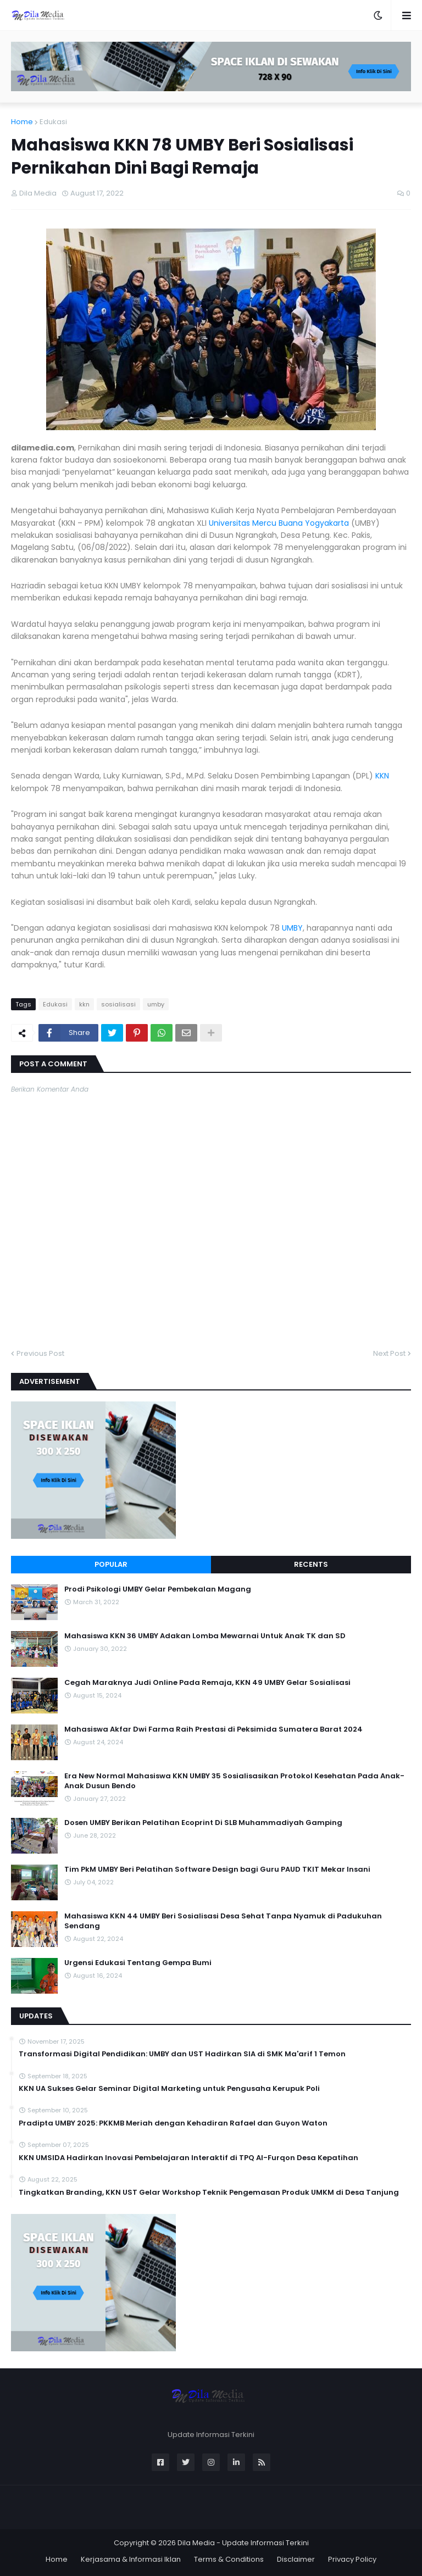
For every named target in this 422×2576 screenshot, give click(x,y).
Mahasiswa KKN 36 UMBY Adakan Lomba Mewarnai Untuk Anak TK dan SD (205, 1636)
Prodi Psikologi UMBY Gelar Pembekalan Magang (157, 1589)
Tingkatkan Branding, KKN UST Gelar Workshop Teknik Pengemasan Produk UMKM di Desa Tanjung (209, 2192)
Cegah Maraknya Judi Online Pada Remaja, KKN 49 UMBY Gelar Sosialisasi (207, 1683)
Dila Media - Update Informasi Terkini (243, 2543)
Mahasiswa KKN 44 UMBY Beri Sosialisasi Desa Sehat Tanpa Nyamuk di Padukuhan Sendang (223, 1921)
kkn (84, 1004)
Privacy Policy (352, 2559)
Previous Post (40, 1353)
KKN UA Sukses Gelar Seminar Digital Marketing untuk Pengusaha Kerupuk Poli (169, 2089)
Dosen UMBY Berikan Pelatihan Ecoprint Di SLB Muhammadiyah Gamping (203, 1823)
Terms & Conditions (229, 2559)
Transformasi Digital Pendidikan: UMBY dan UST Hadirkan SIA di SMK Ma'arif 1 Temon (182, 2054)
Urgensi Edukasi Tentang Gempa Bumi (138, 1963)
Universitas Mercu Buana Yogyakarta (279, 523)
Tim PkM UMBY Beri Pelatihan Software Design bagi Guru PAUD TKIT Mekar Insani (217, 1869)
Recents (311, 1564)
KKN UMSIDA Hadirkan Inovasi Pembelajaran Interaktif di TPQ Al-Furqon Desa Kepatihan (188, 2158)
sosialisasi (118, 1004)
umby (155, 1004)
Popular (111, 1564)
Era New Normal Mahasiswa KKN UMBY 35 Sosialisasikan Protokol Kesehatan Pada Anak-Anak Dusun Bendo (234, 1781)
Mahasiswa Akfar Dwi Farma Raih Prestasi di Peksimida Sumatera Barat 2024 (213, 1729)
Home (22, 121)
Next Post (389, 1353)
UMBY (292, 927)
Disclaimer (296, 2559)
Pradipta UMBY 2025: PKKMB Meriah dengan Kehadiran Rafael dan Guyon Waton (173, 2123)
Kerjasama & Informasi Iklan (131, 2559)
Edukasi (53, 121)
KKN (382, 775)
